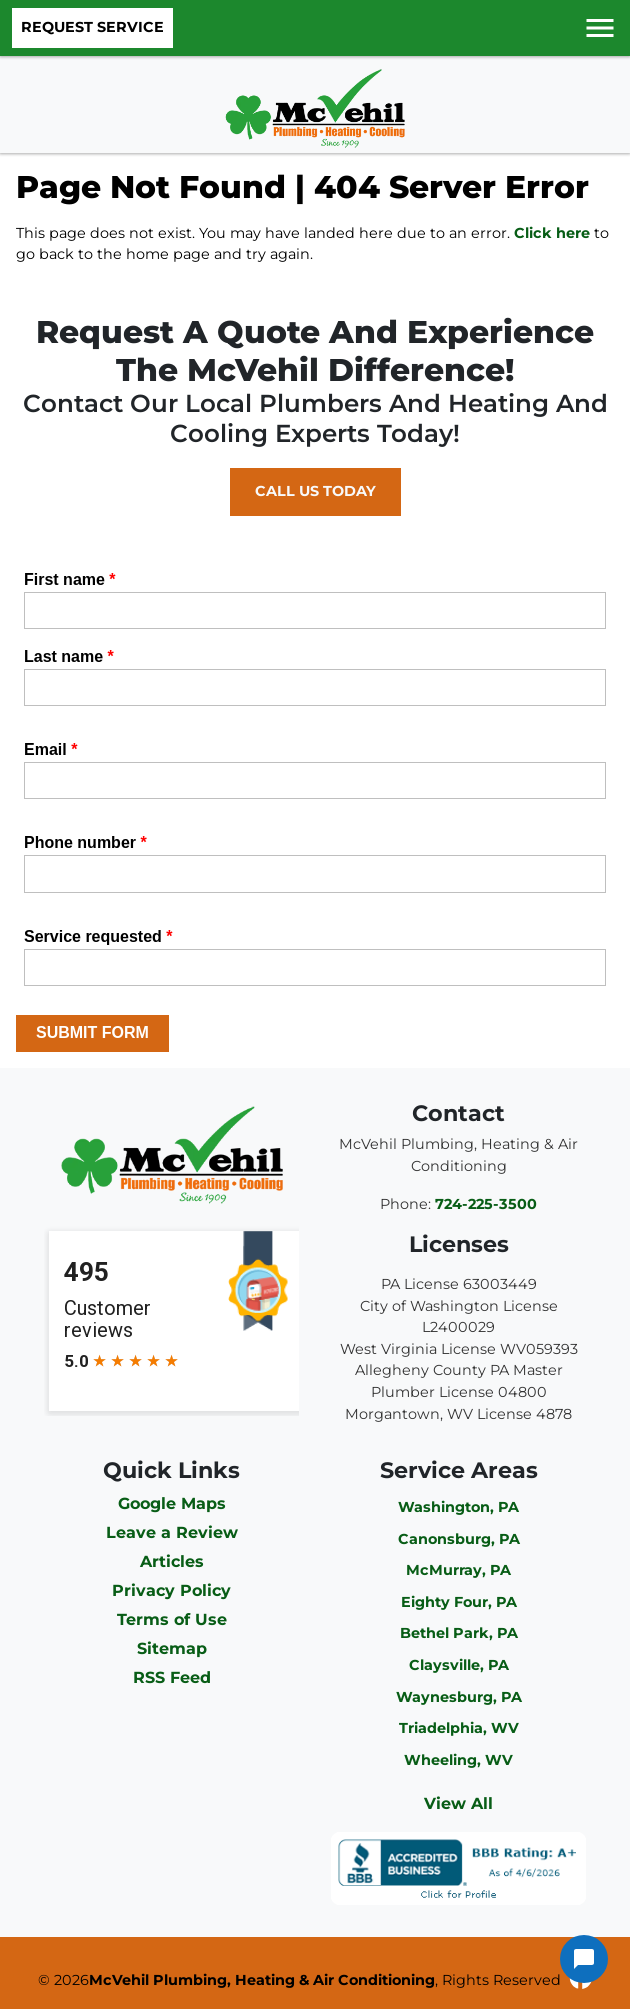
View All (458, 1803)
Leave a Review (172, 1532)
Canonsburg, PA (459, 1539)
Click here (552, 233)
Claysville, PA (459, 1665)
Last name (69, 656)
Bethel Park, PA (459, 1633)
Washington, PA (458, 1507)
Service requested (98, 936)
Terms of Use (172, 1619)
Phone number (85, 842)
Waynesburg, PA (459, 1697)
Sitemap (172, 1648)
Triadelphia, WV (459, 1728)
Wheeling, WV (458, 1760)
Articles (172, 1561)
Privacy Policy (171, 1590)
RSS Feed (172, 1677)
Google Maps (172, 1503)
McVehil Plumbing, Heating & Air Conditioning (262, 1980)
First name (70, 579)
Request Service (92, 27)
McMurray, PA (458, 1570)
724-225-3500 (486, 1204)
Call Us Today (315, 491)
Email (50, 749)
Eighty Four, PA (459, 1602)
